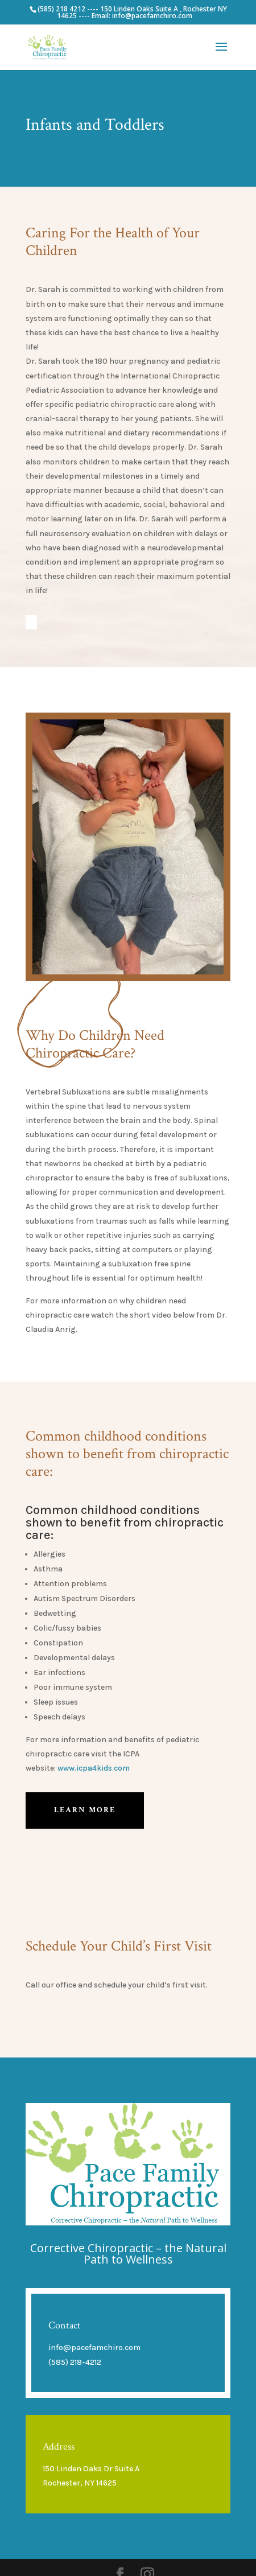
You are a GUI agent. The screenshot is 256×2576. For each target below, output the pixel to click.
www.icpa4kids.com (93, 1768)
